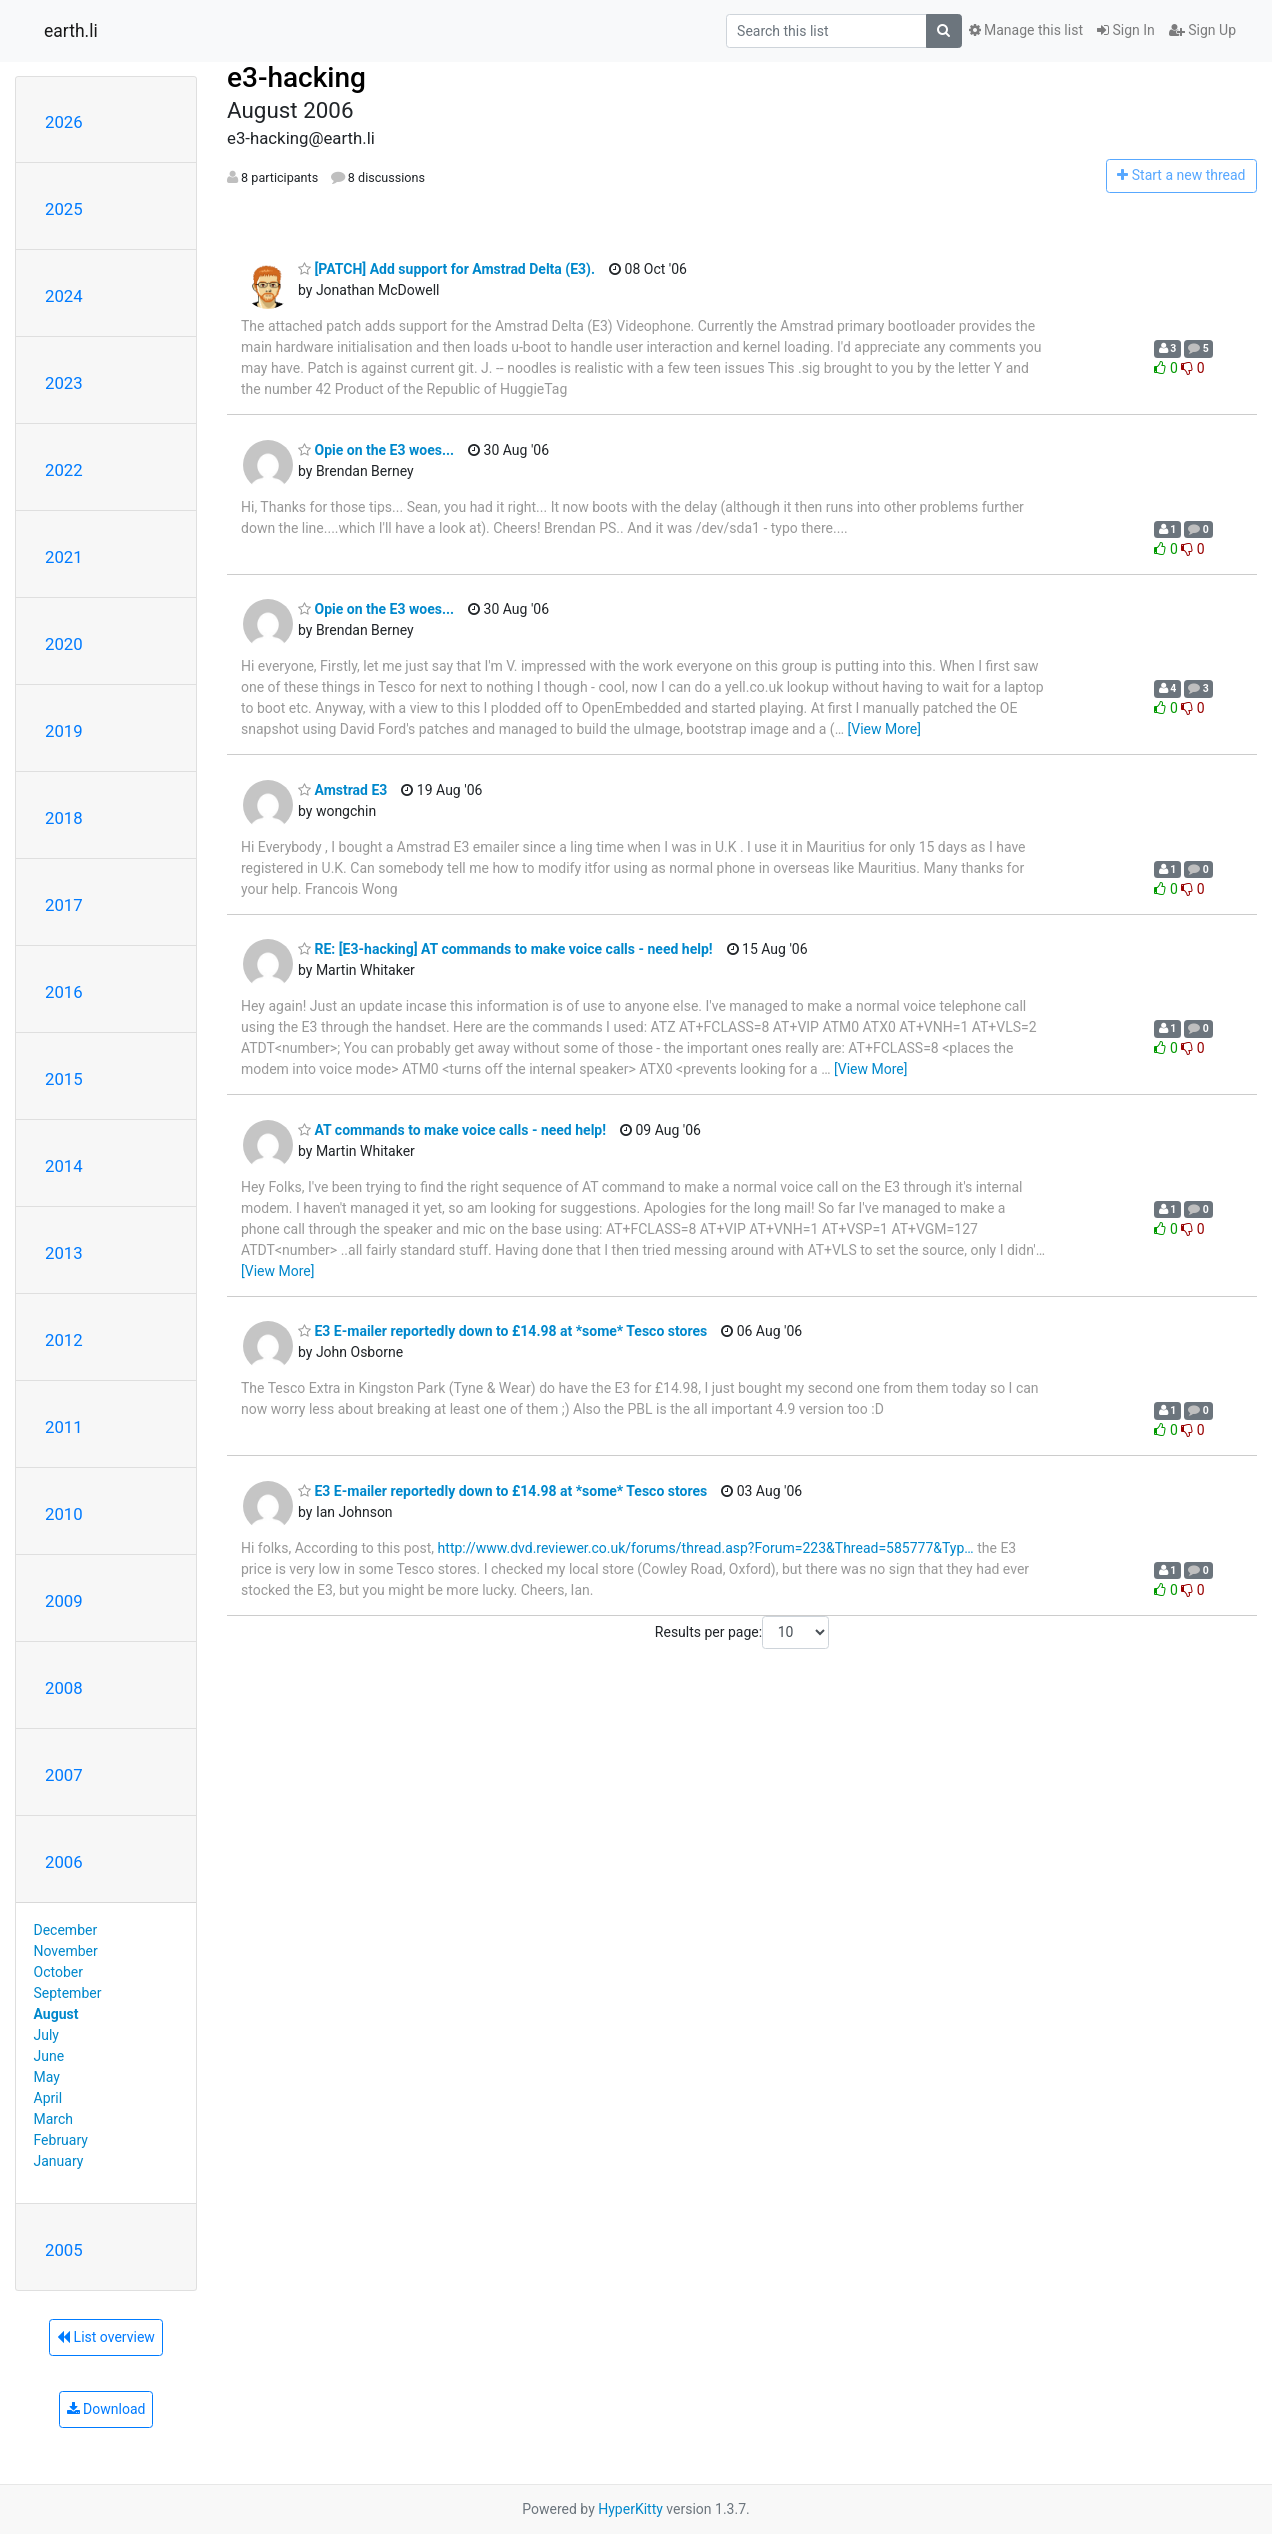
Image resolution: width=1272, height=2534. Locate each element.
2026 (64, 122)
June (49, 2056)
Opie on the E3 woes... (376, 450)
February (61, 2140)
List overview (106, 2337)
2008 (64, 1688)
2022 (64, 470)
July (46, 2035)
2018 (64, 818)
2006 (64, 1862)
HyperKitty (630, 2509)
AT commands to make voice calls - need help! (452, 1130)
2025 (64, 209)
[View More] (884, 729)
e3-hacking (296, 77)
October (58, 1972)
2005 (64, 2250)
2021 (64, 557)
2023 (64, 383)
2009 (64, 1601)
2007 (64, 1775)
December (66, 1930)
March (54, 2119)
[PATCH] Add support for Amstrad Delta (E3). (446, 269)
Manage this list (1026, 30)
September (68, 1993)
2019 (64, 731)
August (56, 2014)
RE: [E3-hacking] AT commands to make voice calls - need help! (505, 949)
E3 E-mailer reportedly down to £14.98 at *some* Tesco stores (502, 1331)
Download (106, 2409)
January (59, 2161)
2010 (64, 1514)
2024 (64, 296)
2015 (64, 1079)
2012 (64, 1340)
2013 (64, 1253)
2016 (64, 992)
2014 (64, 1166)
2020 (64, 644)
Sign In (1126, 30)
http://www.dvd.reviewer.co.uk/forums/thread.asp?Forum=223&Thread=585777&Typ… (706, 1548)
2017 (64, 905)
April (48, 2098)
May (47, 2077)
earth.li (71, 31)
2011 (64, 1427)
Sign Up (1202, 30)
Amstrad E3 (342, 790)
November (66, 1951)
